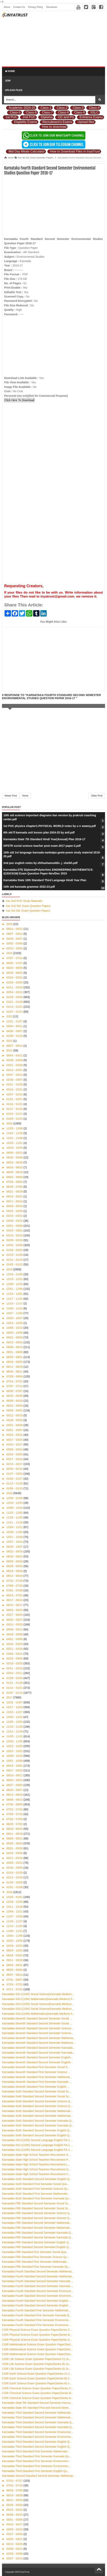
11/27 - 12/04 (14, 1916)
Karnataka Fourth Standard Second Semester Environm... (37, 2291)
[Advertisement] (67, 38)
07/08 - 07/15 (14, 1585)
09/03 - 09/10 (14, 1780)
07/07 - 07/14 (14, 958)
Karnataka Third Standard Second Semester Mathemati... (37, 2412)
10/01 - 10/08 (14, 1760)
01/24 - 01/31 (14, 1104)
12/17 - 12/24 (14, 1707)
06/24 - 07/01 (14, 1595)
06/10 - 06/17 (14, 1605)
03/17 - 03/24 (14, 1439)
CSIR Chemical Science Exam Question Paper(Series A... (37, 2398)
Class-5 (15, 112)
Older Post (96, 795)
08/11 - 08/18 (14, 1366)
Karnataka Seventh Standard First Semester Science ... (36, 2072)
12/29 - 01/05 (14, 1274)
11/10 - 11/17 (14, 1303)
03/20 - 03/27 (14, 2539)
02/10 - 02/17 (14, 1464)
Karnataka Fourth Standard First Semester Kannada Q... (36, 2315)
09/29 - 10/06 (14, 1332)
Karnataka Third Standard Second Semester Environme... (37, 2432)
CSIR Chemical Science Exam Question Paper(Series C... (37, 2388)
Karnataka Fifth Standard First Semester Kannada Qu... (36, 2266)
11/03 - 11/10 (14, 1308)
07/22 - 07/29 (14, 1580)
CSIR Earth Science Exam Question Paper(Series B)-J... (37, 2378)
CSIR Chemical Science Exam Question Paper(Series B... (37, 2393)
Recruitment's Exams (57, 122)
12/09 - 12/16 (14, 1507)
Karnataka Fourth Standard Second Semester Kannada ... (37, 2281)
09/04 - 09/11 (14, 1965)
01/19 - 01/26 (14, 1254)
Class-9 (79, 112)
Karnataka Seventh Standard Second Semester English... (37, 2057)
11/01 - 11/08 (14, 1138)
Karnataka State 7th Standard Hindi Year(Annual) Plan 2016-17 (44, 839)
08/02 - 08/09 (14, 1177)
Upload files (13, 90)
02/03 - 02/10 (14, 1468)
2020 (9, 1123)
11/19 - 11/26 (14, 1726)
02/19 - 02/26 (14, 1872)
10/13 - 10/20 (14, 1323)
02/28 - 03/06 (14, 2553)
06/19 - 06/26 (14, 2495)
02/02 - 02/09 (14, 1245)
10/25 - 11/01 (14, 1143)
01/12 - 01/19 (14, 1259)
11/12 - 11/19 (14, 1731)
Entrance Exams (91, 117)
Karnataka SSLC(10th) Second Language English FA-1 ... (37, 2140)
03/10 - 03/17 (14, 1444)
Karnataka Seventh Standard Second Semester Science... (37, 2028)
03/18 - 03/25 (14, 1644)
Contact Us (19, 7)
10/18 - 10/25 (14, 1147)
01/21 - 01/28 (14, 1001)
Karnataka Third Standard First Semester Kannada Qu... (36, 2456)
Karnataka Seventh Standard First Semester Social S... (36, 2067)
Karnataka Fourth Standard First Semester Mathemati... (36, 2310)
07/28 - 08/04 (14, 1376)
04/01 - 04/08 (14, 1639)
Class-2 (62, 107)
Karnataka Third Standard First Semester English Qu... (35, 2471)
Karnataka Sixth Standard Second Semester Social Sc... (36, 2091)
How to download (54, 126)
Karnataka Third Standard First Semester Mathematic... (36, 2451)
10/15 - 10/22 (14, 1751)
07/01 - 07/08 (14, 1590)
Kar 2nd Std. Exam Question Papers (28, 905)
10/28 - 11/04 (14, 1532)
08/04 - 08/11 (14, 1371)
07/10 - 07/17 (14, 2480)
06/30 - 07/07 (14, 963)
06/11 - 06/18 (14, 1833)
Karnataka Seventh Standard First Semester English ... (35, 2086)
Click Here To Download (19, 400)
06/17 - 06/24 (14, 1600)
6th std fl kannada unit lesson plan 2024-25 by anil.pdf (39, 832)
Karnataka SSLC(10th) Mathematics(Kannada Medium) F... (38, 1999)
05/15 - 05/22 (14, 2509)
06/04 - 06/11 (14, 1026)
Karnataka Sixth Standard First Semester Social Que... (35, 2184)
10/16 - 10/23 (14, 1945)
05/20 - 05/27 (14, 1619)
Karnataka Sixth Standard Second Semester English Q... (37, 2130)
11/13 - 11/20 (14, 1926)
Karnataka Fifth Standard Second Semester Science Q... (37, 2213)
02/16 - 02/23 (14, 1235)
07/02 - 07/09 (14, 1819)
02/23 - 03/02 (14, 948)
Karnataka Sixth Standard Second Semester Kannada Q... (38, 2120)
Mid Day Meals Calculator (27, 151)
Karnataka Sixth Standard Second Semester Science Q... (37, 2101)
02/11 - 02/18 (14, 987)
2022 (9, 1040)
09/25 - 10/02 (14, 1950)
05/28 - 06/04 (14, 1843)
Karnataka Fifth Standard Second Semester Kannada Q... (37, 2232)
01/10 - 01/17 (14, 1113)
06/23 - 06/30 (14, 967)
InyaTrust (24, 2572)
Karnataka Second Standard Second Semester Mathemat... (38, 2475)
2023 (9, 1016)
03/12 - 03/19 (14, 1858)
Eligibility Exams (25, 122)
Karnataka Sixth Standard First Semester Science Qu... (36, 2188)
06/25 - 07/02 (14, 1824)
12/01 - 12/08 (14, 1288)
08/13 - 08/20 (14, 1794)
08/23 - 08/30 (14, 1162)
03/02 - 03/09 (14, 943)
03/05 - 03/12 (14, 1862)
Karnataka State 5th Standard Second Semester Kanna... (37, 2402)
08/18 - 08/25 (14, 1361)
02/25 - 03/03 (14, 982)
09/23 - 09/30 (14, 1551)
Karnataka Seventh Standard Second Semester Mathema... (38, 2038)
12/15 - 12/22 (14, 1279)
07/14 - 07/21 (14, 1381)
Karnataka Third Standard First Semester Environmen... (36, 2461)
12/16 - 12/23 (14, 1502)
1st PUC (11, 117)
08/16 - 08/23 (14, 1167)
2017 (9, 1697)
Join (8, 80)
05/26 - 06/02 (14, 972)
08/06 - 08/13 (14, 1799)
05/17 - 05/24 (14, 1201)
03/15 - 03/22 (14, 1215)
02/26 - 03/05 (14, 1867)
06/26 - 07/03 (14, 2490)
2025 (9, 924)
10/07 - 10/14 (14, 1541)
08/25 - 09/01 (14, 1357)
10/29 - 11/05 (14, 1741)
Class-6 (31, 112)
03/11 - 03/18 (14, 1648)
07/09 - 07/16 (14, 1814)
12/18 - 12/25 (14, 1901)
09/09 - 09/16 (14, 1561)
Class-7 (47, 112)
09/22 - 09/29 (14, 1337)
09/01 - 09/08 (14, 1352)
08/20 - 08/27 (14, 1790)
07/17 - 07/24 (14, 1989)
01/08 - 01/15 (14, 1035)
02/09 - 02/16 (14, 1240)
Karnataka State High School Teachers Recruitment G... (36, 2169)
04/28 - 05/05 (14, 1420)
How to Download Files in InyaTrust (75, 151)
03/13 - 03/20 (14, 2544)
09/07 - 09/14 (14, 933)
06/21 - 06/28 (14, 1191)
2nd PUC (29, 117)
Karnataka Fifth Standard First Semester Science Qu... (35, 2257)
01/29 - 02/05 (14, 1882)
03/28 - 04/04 (14, 1060)
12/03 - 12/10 (14, 1717)
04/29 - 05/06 (14, 1634)
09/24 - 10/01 (14, 1765)
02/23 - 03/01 (14, 1230)
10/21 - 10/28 (14, 1537)
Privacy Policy (35, 7)
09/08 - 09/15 (14, 1347)
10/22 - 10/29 (14, 1746)
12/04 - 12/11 (14, 1911)
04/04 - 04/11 (14, 1055)
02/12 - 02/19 (14, 1877)
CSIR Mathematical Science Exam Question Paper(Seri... (37, 2344)
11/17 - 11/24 (14, 1298)
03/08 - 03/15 (14, 1220)
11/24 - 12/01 (14, 1293)
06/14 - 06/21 (14, 1196)
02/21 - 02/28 (14, 1084)
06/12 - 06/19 (14, 2500)
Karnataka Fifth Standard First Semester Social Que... (35, 2252)
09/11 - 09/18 (14, 1960)
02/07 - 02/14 (14, 1094)
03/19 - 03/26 (14, 1853)
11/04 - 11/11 (14, 1527)
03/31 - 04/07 (14, 1430)
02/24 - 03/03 (14, 1454)
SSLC (94, 112)
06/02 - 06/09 (14, 1405)
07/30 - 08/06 (14, 1804)
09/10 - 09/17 (14, 1775)
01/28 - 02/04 (14, 997)
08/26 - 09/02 (14, 1566)
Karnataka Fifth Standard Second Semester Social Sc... (36, 2203)
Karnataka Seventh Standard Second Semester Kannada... (38, 2047)
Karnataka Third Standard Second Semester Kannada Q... (38, 2422)
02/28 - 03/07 (14, 1079)
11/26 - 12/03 (14, 1721)
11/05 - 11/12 (14, 1736)
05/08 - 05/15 (14, 2514)
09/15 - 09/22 (14, 1342)
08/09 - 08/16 (14, 1172)
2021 (9, 1050)
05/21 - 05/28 (14, 1848)
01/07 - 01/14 (14, 1011)
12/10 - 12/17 (14, 1712)
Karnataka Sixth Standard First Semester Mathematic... (36, 2193)
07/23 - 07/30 (14, 1809)
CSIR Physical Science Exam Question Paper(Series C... (37, 2329)
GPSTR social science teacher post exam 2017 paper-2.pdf (42, 845)
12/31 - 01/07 (14, 1021)
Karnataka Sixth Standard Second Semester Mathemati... (37, 2111)
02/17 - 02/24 (14, 1459)
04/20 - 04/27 (14, 938)
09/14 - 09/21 (14, 928)
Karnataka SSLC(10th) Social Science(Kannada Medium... (38, 1994)
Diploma (47, 117)
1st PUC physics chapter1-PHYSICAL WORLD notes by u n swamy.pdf (49, 826)
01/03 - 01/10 (14, 1118)
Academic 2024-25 (22, 107)
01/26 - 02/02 (14, 1250)
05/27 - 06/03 (14, 1614)
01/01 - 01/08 (14, 1887)
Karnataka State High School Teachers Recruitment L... (36, 2164)
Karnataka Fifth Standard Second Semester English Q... (36, 2242)
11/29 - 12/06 (14, 1128)
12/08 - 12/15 (14, 1284)
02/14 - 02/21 (14, 1089)
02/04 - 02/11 (14, 992)
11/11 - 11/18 (14, 1522)
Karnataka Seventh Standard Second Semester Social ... (37, 2018)
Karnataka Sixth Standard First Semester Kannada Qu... (36, 2198)
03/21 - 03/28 (14, 1065)
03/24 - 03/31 (14, 977)
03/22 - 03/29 (14, 1211)
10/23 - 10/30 (14, 1940)
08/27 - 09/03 (14, 1785)
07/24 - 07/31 (14, 1984)
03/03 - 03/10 (14, 1449)
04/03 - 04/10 (14, 2529)
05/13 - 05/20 (14, 1624)
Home (10, 71)
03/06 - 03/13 (14, 2548)
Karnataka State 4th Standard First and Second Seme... (36, 2407)
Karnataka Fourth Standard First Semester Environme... (36, 2320)
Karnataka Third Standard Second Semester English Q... (37, 2441)
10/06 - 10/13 (14, 1327)
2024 (9, 953)
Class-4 (94, 107)
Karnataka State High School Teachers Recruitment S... (36, 2154)
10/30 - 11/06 (14, 1935)
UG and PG (66, 117)
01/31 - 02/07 (14, 1099)
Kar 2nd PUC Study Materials (24, 901)
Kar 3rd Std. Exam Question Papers (28, 910)
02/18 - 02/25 (14, 1663)
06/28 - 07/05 (14, 1186)
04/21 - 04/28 (14, 1425)
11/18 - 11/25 (14, 1517)
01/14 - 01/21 (14, 1006)
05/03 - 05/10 (14, 1206)
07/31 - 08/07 (14, 1979)
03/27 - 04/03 (14, 2534)
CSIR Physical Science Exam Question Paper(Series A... (37, 2339)
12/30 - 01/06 (14, 1498)
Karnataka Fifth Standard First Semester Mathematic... (35, 2261)
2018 (9, 1493)
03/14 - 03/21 (14, 1070)
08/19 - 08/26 (14, 1571)
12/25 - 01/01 (14, 1897)
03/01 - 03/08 (14, 1225)
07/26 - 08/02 (14, 1181)
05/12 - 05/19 (14, 1415)
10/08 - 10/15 (14, 1755)
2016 (9, 1892)
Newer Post (11, 795)
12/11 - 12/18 (14, 1906)
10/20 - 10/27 (14, 1318)
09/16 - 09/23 (14, 1556)
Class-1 (45, 107)
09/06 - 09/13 (14, 1152)
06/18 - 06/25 (14, 1828)
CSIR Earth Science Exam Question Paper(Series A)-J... (36, 2383)
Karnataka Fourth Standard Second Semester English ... (36, 2300)
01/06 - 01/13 (14, 1488)
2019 (9, 1269)
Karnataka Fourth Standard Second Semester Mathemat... (38, 2271)
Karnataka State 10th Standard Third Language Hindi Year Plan (44, 880)
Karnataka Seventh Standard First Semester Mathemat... (37, 2077)
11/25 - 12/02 (14, 1512)
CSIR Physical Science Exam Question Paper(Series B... (37, 2334)
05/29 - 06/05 (14, 2505)
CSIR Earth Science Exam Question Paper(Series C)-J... (37, 2373)
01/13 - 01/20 (14, 1483)
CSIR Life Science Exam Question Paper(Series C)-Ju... (36, 2359)
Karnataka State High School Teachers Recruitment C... (36, 2174)
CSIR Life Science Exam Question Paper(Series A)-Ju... (36, 2368)
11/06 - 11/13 (14, 1931)
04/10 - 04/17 (14, 2524)
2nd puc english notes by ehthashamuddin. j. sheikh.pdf (40, 863)
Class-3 (78, 107)
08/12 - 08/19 (14, 1575)
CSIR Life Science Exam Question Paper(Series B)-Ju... (36, 2364)
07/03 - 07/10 (14, 2485)
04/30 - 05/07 (14, 1031)
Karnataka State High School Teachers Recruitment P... (36, 2159)
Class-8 (63, 112)
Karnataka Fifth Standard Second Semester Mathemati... (37, 2222)
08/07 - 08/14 (14, 1045)
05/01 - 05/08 (14, 2519)
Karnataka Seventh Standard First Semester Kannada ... (36, 2081)
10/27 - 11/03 (14, 1313)
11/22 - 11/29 (14, 1133)
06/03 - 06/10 (14, 1610)
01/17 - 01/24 (14, 1108)
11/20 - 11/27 (14, 1921)
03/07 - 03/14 (14, 1074)
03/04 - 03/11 (14, 1653)
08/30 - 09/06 (14, 1157)
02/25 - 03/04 (14, 1658)
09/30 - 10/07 (14, 1546)
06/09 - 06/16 (14, 1400)
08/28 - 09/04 (14, 1969)
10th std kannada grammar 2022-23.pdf (29, 886)
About (7, 7)
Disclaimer (51, 7)
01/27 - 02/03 (14, 1473)
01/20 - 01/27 (14, 1478)
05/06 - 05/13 (14, 1629)
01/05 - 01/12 (14, 1264)
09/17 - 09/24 (14, 1770)
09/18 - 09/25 (14, 1955)
